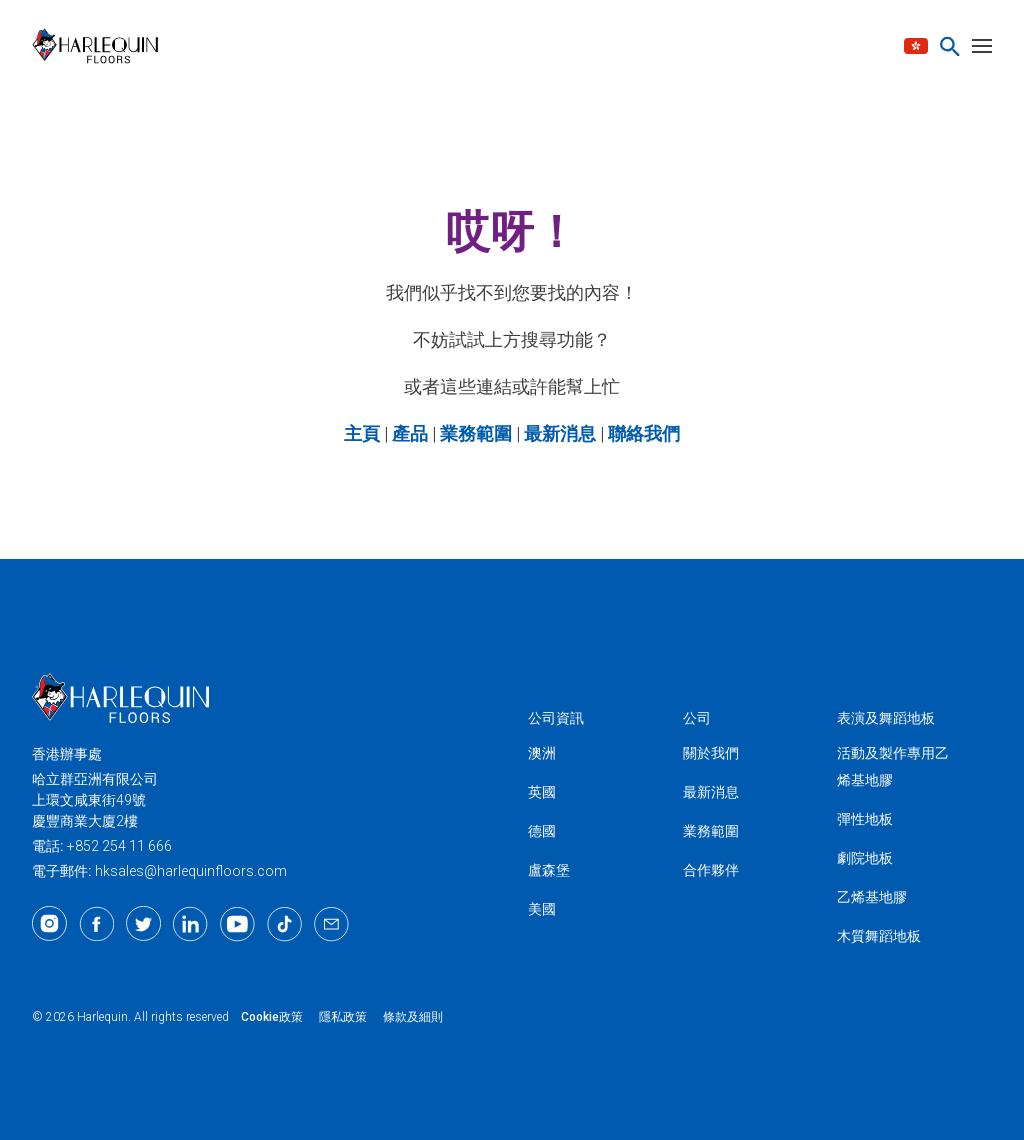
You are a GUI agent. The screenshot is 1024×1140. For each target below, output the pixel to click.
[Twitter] (143, 924)
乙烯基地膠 (872, 897)
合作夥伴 (711, 870)
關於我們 (711, 753)
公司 (697, 718)
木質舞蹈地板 (879, 936)
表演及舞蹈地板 (886, 718)
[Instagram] (49, 924)
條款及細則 (413, 1017)
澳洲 (542, 753)
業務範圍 (711, 831)
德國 (542, 831)
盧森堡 (549, 870)
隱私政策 (343, 1017)
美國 (542, 909)
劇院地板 (865, 858)
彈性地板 (865, 819)
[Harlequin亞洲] (101, 46)
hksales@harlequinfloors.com (191, 871)
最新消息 (711, 792)
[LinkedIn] (190, 924)
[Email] (331, 924)
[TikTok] (284, 924)
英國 (542, 792)
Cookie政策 (272, 1017)
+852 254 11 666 (119, 846)
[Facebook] (96, 924)
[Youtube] (237, 924)
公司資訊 (556, 718)
